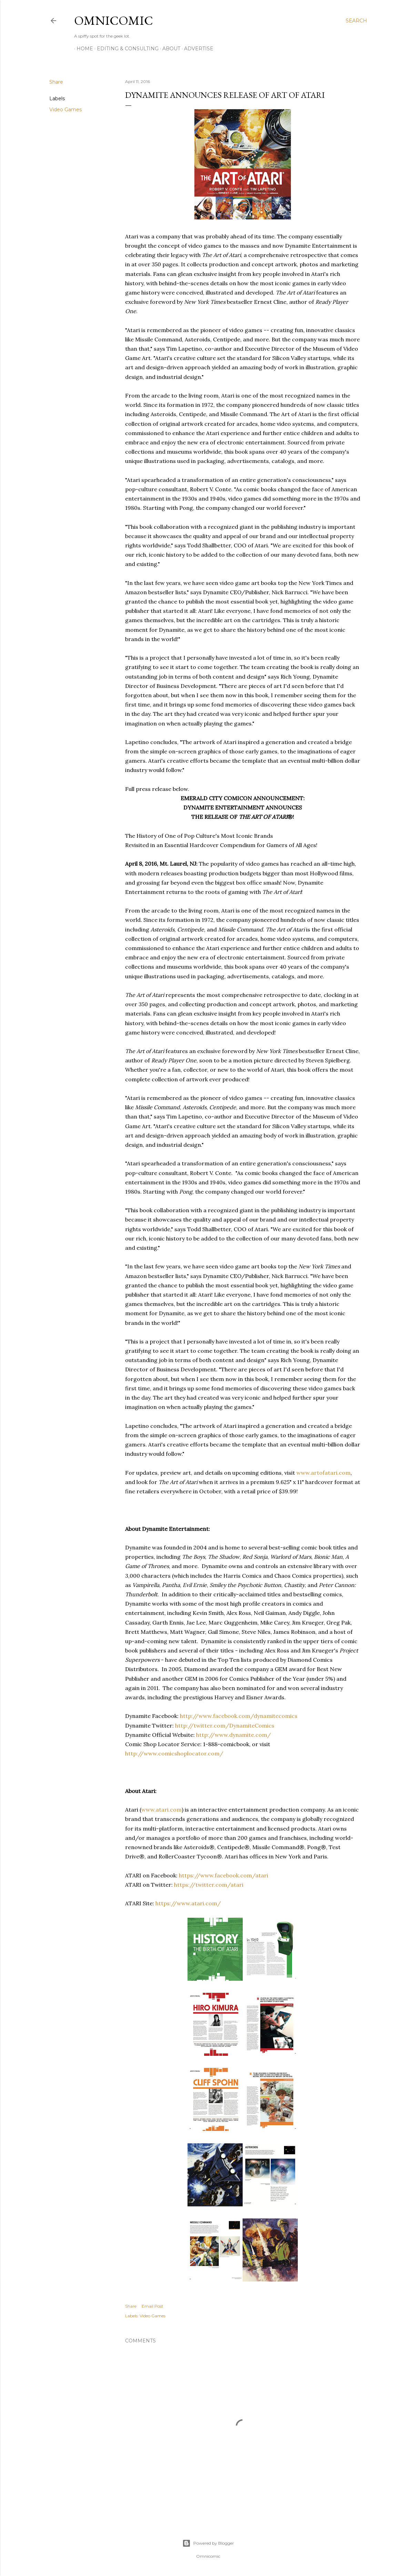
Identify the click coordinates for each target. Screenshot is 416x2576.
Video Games (65, 109)
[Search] (356, 20)
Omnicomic (113, 20)
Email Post (152, 2306)
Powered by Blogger (208, 2543)
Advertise (196, 48)
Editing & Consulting (125, 48)
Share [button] (56, 82)
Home (82, 48)
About (169, 48)
